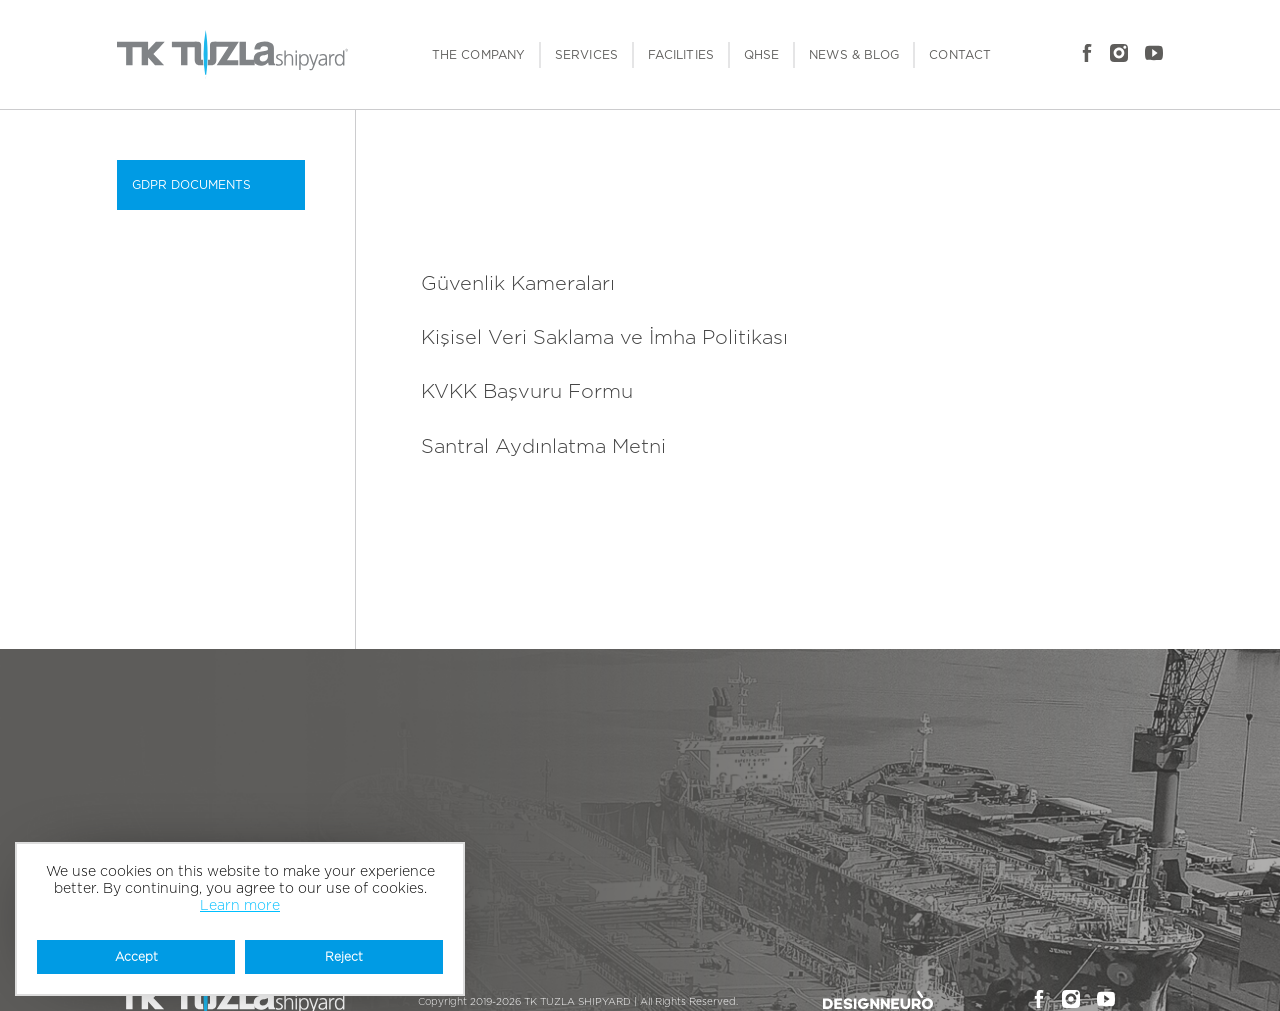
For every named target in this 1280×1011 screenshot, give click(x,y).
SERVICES (586, 55)
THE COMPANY (478, 55)
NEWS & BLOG (854, 55)
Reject (344, 957)
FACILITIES (681, 55)
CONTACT (960, 55)
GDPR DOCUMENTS (191, 185)
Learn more (240, 906)
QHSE (761, 55)
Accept (136, 957)
